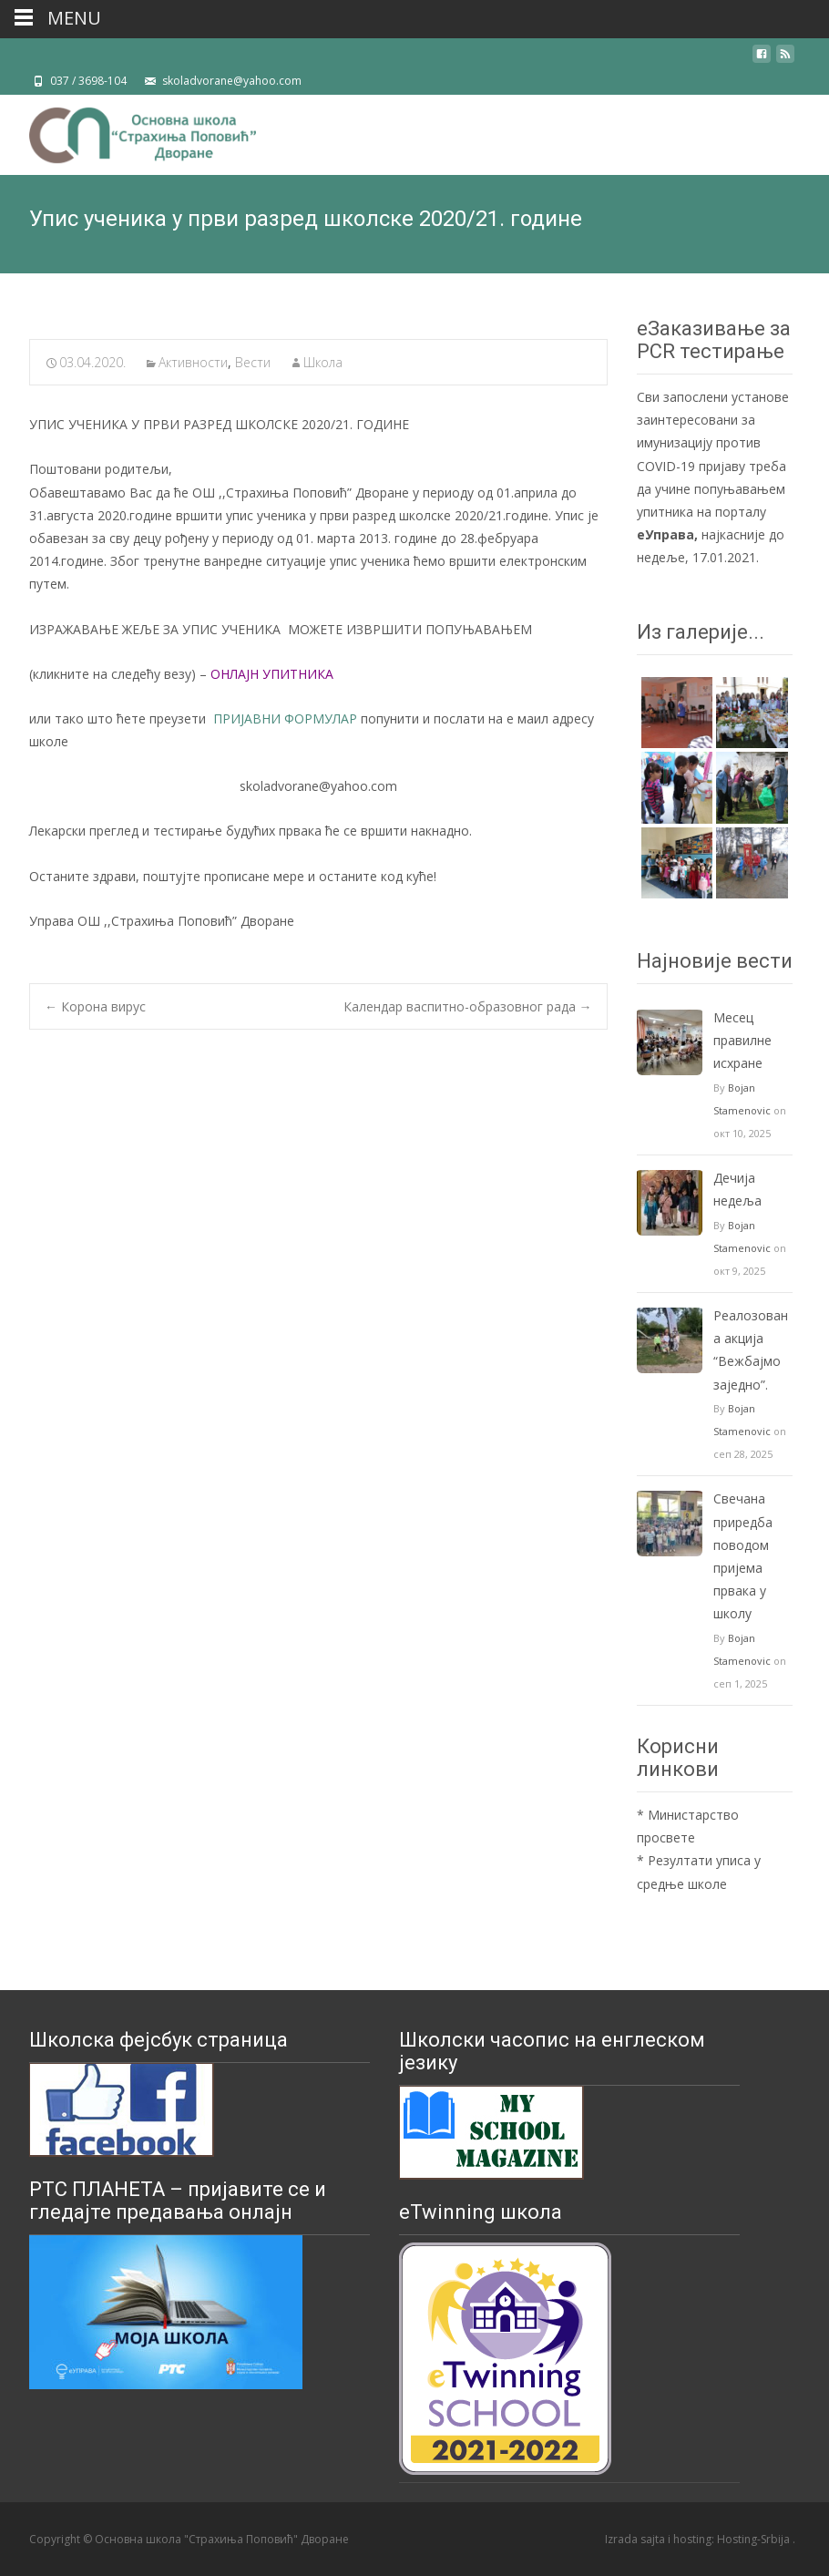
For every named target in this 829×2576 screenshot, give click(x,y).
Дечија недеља (737, 1189)
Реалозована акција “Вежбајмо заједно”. (750, 1350)
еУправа (665, 534)
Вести (253, 362)
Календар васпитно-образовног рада (467, 1006)
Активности (193, 362)
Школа (323, 362)
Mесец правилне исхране (742, 1040)
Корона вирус (95, 1006)
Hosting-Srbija (755, 2539)
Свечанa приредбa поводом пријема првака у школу (743, 1556)
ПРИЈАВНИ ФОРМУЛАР (285, 718)
